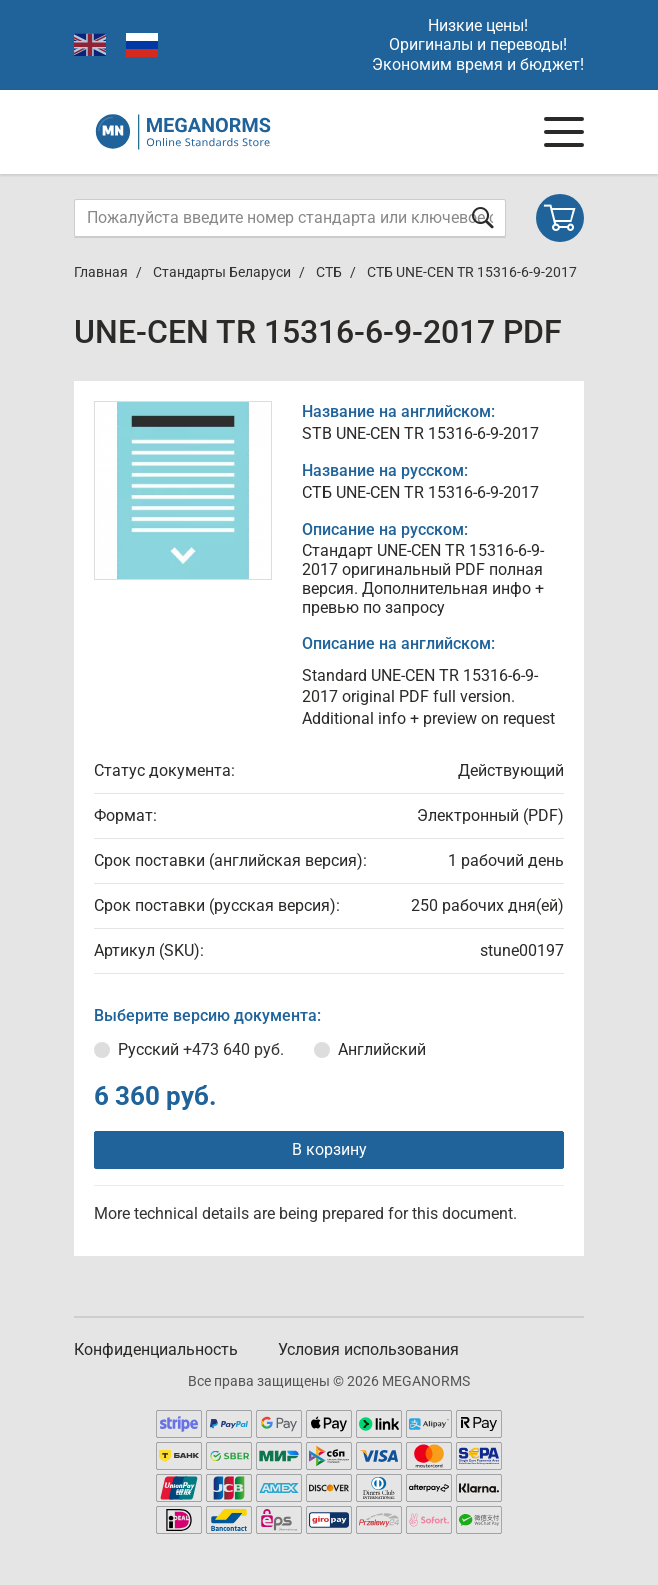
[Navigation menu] (564, 132)
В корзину (329, 1149)
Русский (201, 1049)
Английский (382, 1049)
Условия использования (368, 1349)
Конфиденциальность (156, 1349)
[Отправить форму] (483, 217)
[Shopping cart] (560, 218)
